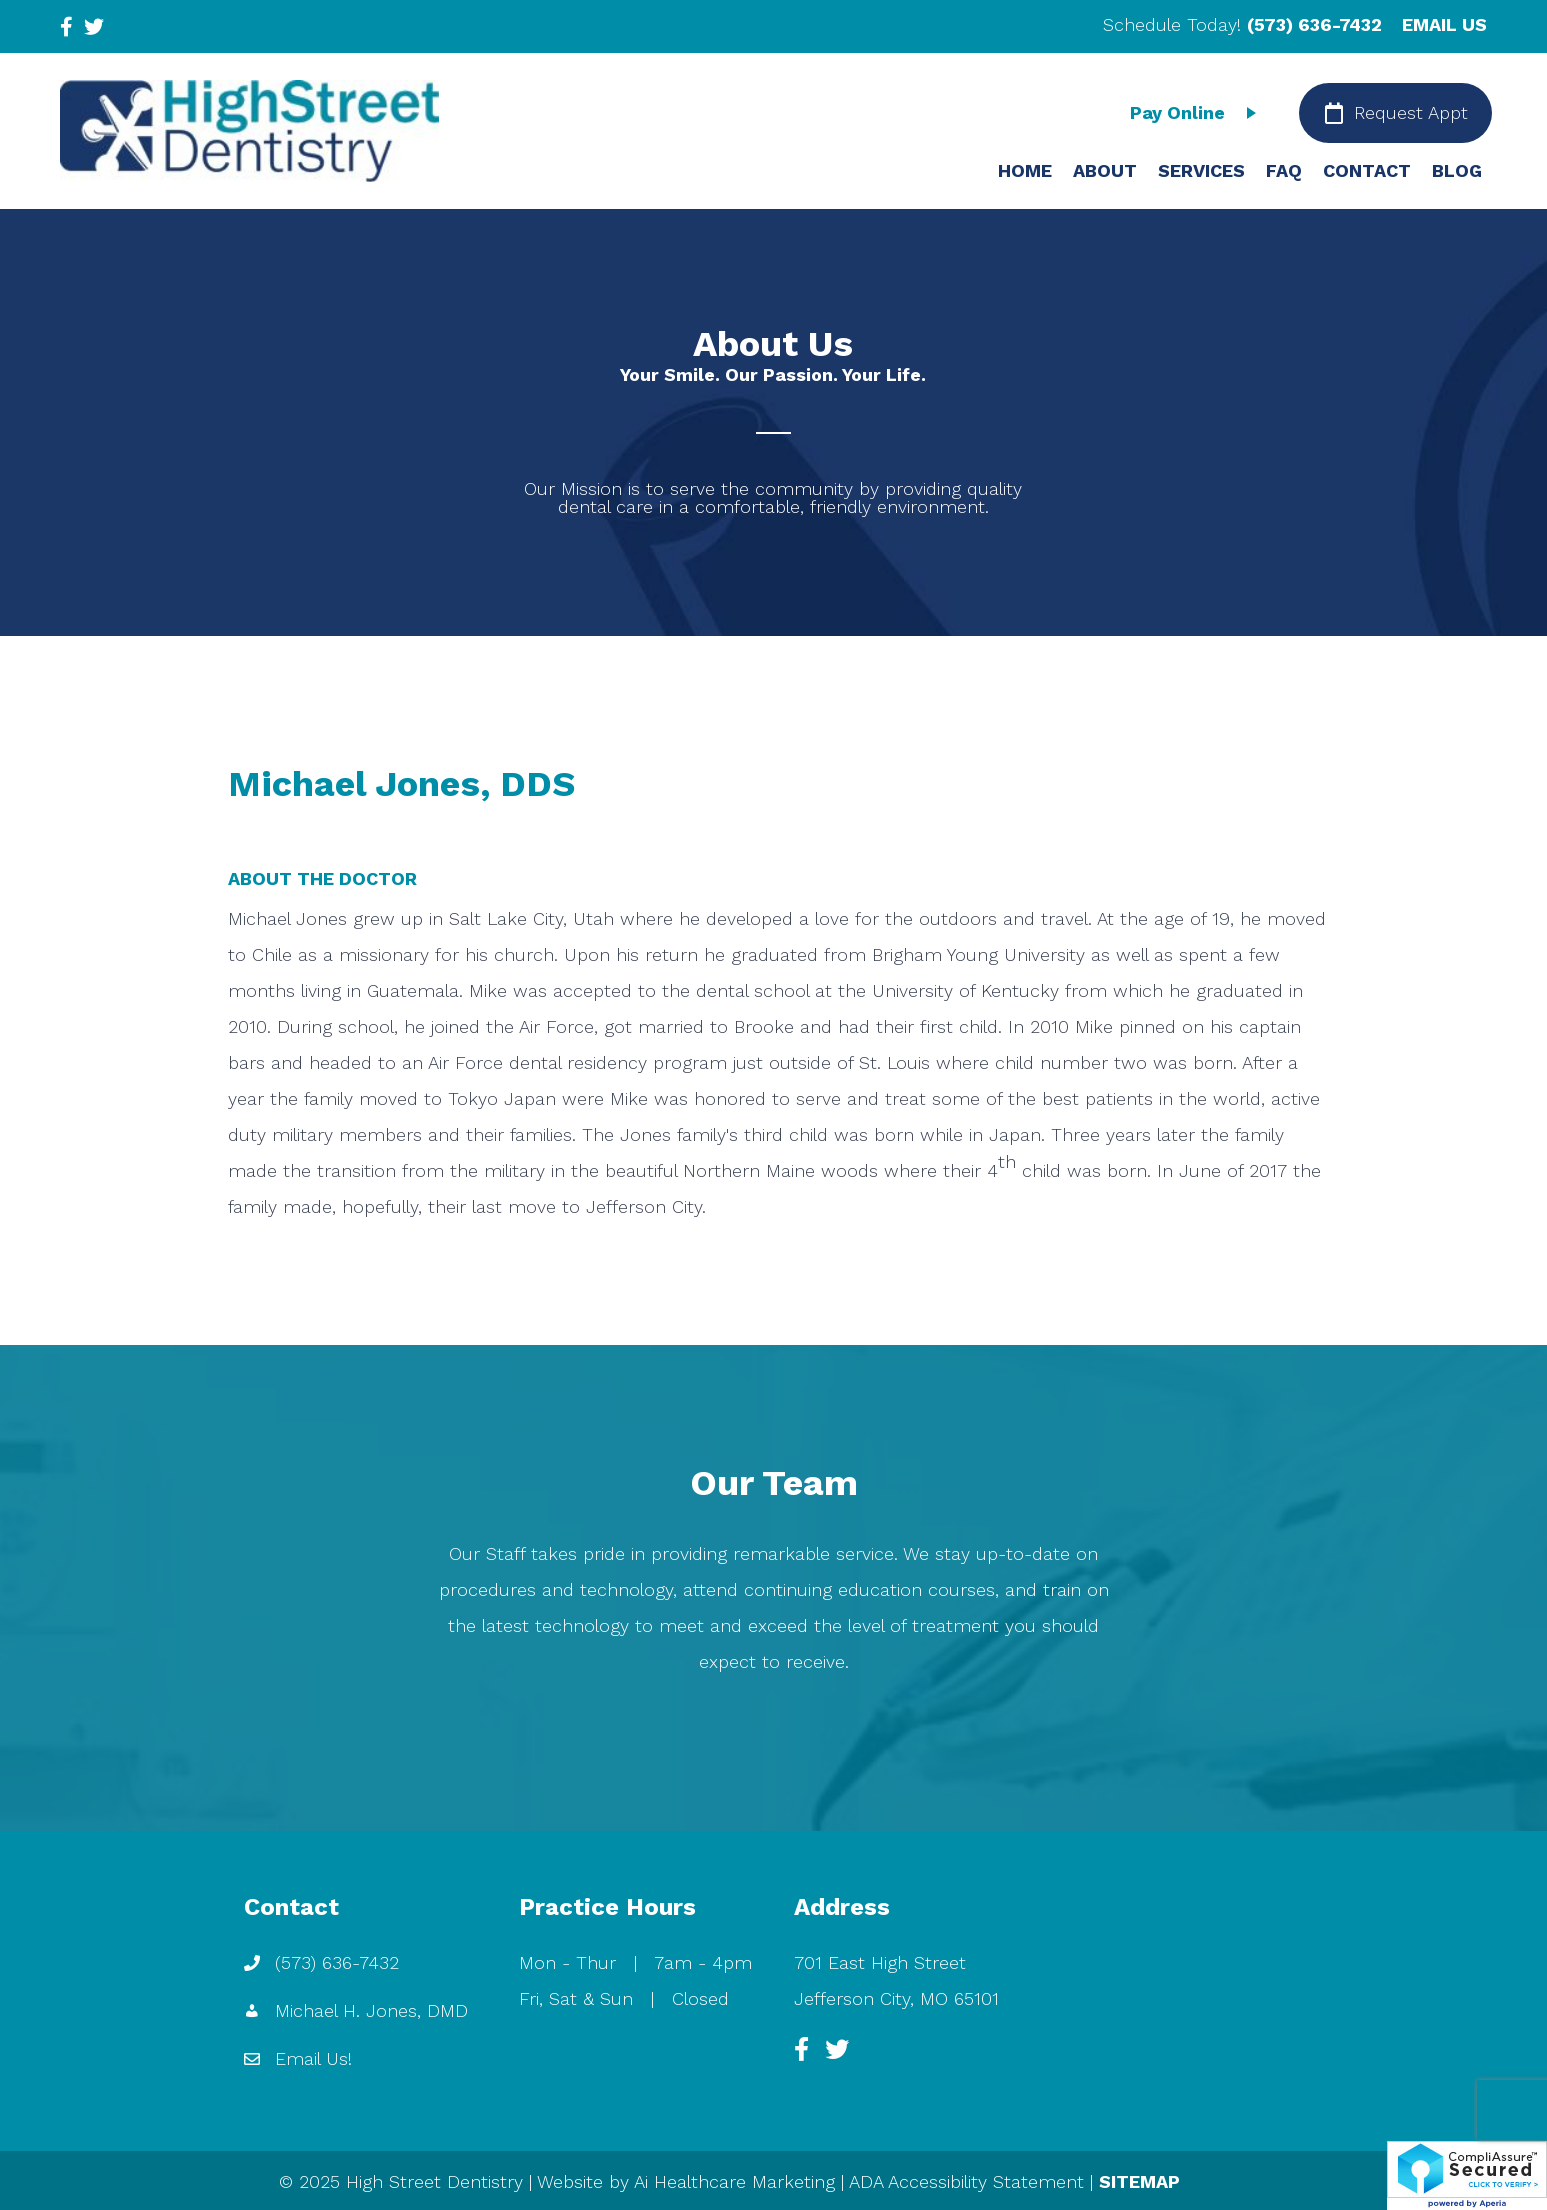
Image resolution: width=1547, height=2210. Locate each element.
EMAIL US (1444, 24)
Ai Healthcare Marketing (734, 2181)
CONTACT (1367, 170)
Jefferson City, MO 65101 (896, 1998)
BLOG (1457, 170)
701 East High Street (880, 1962)
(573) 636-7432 (1314, 24)
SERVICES (1201, 170)
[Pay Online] (1197, 113)
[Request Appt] (1395, 113)
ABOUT (1105, 170)
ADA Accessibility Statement (966, 2181)
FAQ (1284, 170)
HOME (1025, 170)
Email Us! (313, 2058)
